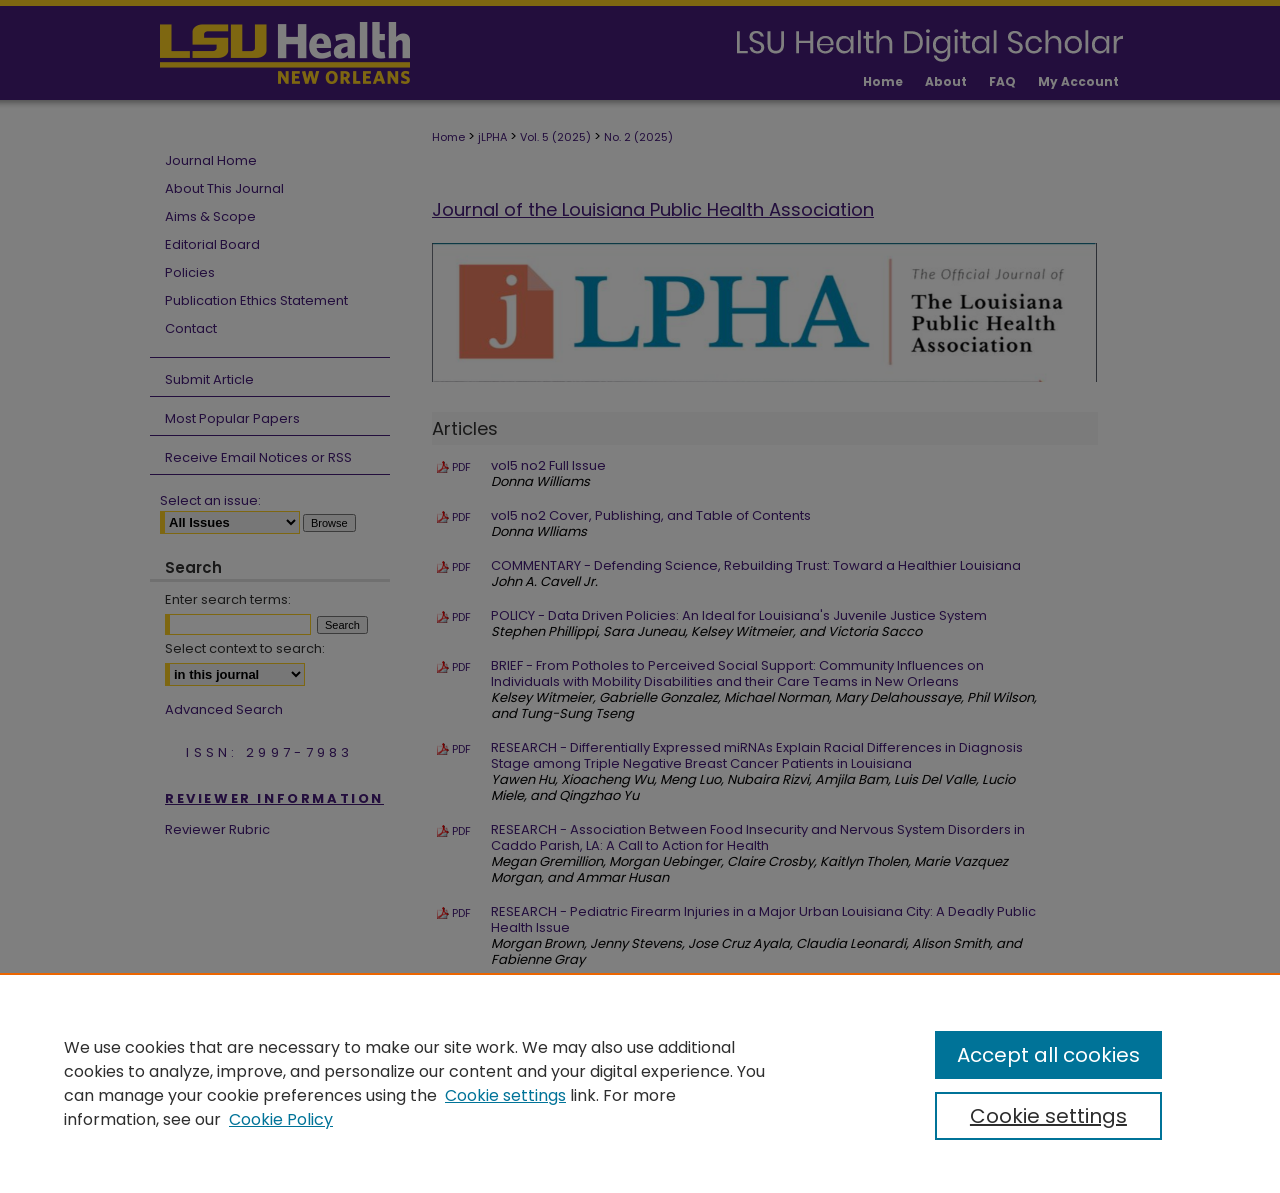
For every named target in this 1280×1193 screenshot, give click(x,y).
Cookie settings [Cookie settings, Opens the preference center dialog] (1048, 1116)
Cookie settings (505, 1095)
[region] (640, 1083)
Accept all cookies (1048, 1055)
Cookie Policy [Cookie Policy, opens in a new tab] (281, 1119)
